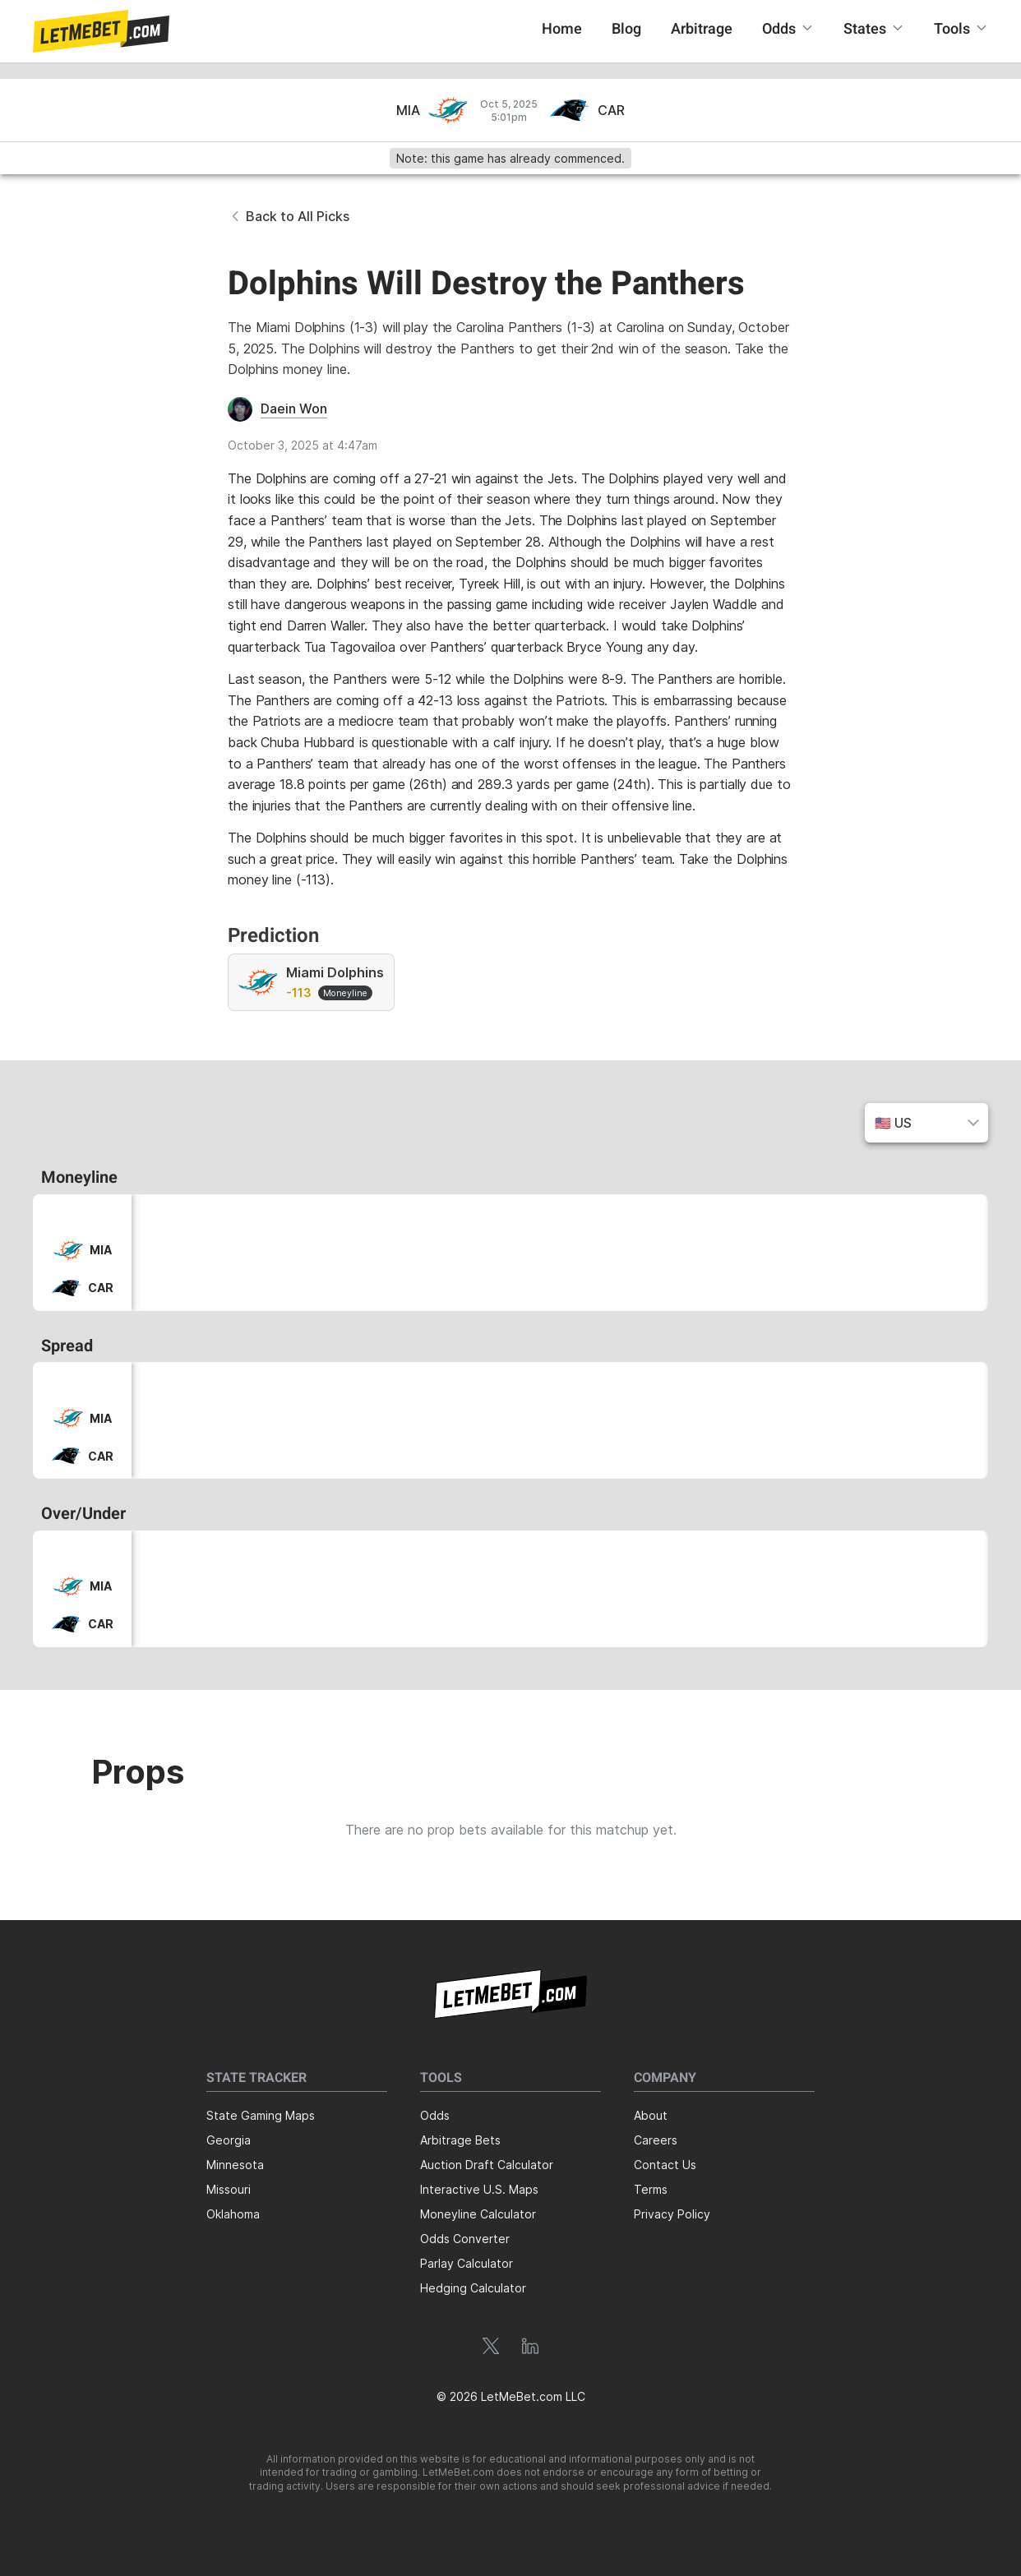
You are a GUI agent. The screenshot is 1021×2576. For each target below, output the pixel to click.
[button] (101, 31)
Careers (655, 2140)
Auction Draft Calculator (486, 2165)
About (651, 2115)
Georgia (228, 2140)
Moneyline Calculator (478, 2214)
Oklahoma (233, 2214)
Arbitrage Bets (460, 2140)
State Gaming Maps (260, 2115)
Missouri (228, 2189)
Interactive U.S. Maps (479, 2189)
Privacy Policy (672, 2214)
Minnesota (235, 2165)
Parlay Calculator (466, 2263)
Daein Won (294, 408)
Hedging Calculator (473, 2288)
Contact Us (665, 2165)
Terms (651, 2189)
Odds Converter (465, 2239)
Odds (435, 2115)
